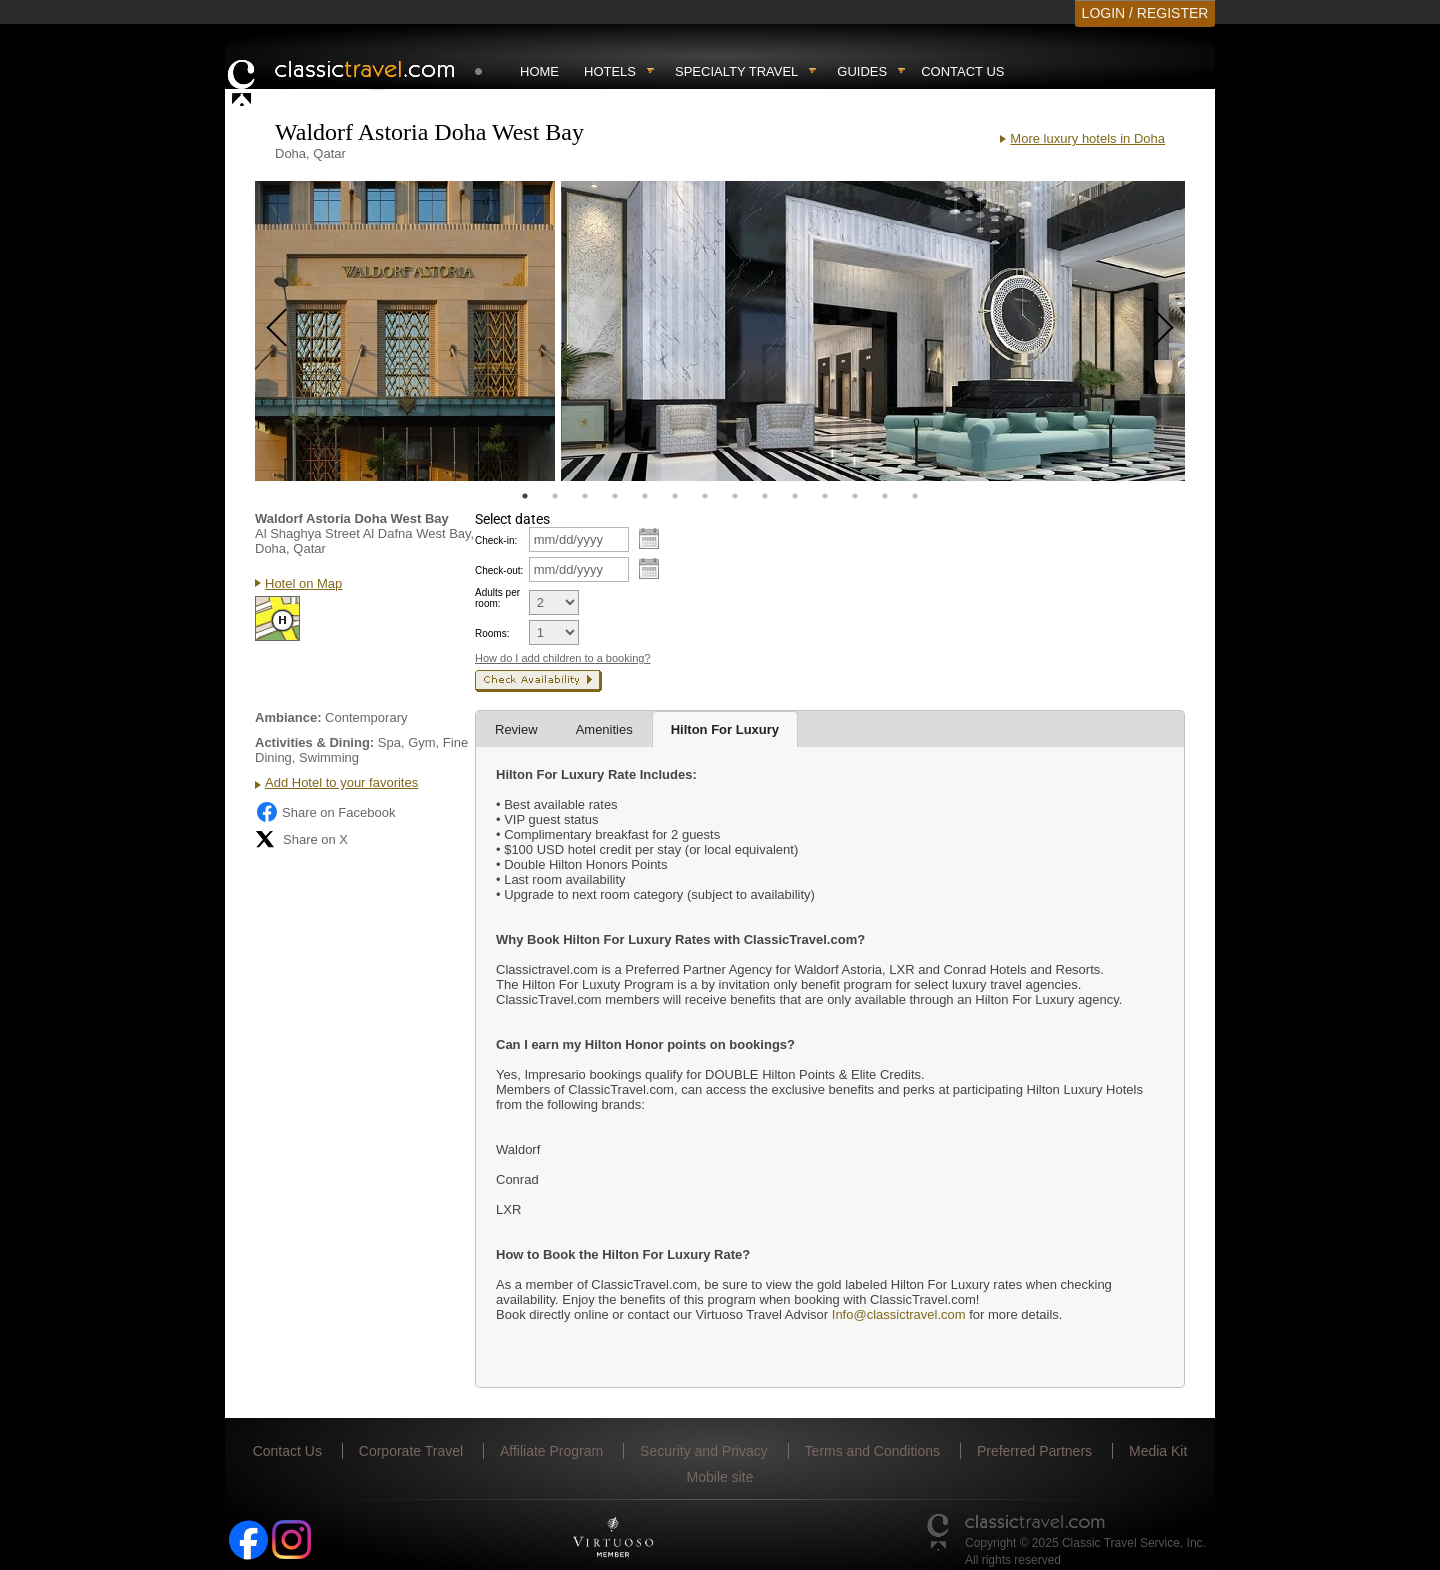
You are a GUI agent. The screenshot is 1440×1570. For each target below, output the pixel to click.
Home (539, 71)
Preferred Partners (1034, 1451)
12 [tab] (855, 496)
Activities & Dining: (314, 742)
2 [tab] (555, 496)
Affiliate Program (551, 1451)
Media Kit (1158, 1451)
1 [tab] (525, 496)
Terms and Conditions (872, 1451)
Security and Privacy (704, 1451)
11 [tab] (825, 496)
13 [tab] (885, 496)
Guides (862, 71)
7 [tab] (705, 496)
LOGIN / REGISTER (1145, 13)
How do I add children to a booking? (563, 658)
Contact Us (962, 71)
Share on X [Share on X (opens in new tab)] (301, 839)
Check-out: (499, 570)
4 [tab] (615, 496)
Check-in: (496, 540)
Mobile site (720, 1477)
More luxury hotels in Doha (1087, 138)
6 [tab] (675, 496)
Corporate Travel (411, 1451)
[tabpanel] (405, 331)
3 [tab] (585, 496)
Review (516, 729)
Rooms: (492, 633)
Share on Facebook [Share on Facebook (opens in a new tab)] (325, 812)
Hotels (610, 71)
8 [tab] (735, 496)
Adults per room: (497, 598)
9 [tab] (765, 496)
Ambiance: (288, 717)
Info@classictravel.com (899, 1314)
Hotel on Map (303, 583)
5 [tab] (645, 496)
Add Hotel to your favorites (341, 782)
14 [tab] (915, 496)
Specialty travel (736, 71)
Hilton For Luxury (725, 729)
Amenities (604, 729)
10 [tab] (795, 496)
